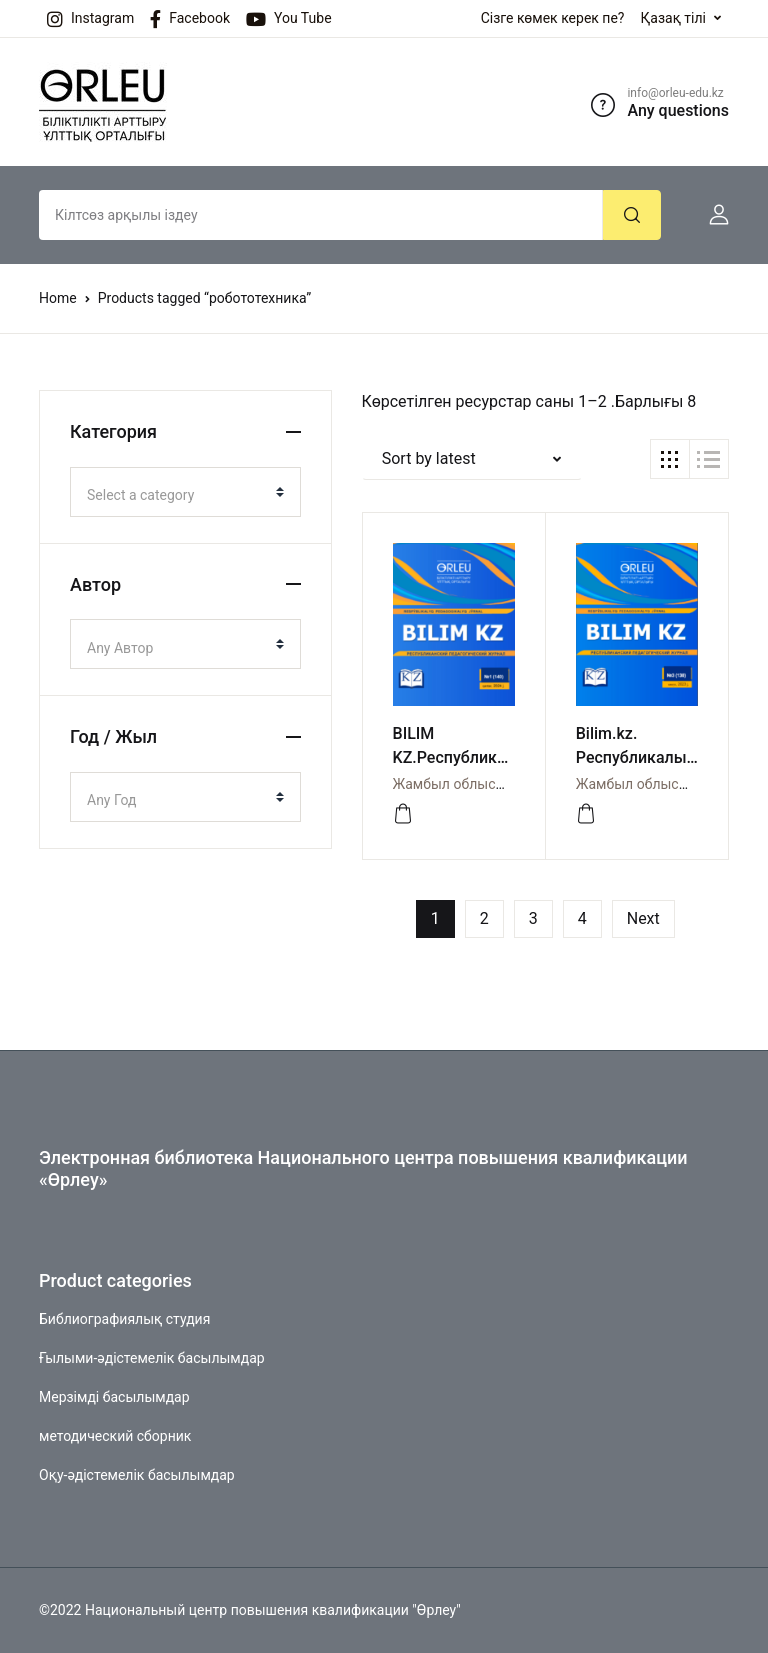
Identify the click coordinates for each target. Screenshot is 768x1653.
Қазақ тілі (673, 18)
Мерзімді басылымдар (114, 1397)
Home (58, 298)
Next (643, 918)
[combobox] (185, 492)
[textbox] (177, 495)
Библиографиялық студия (124, 1319)
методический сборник (115, 1436)
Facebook (190, 19)
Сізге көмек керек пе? (553, 18)
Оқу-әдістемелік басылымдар (137, 1475)
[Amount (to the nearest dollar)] (321, 215)
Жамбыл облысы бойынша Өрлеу (504, 784)
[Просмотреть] (403, 814)
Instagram (90, 19)
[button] (711, 215)
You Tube (289, 19)
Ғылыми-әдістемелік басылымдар (152, 1358)
